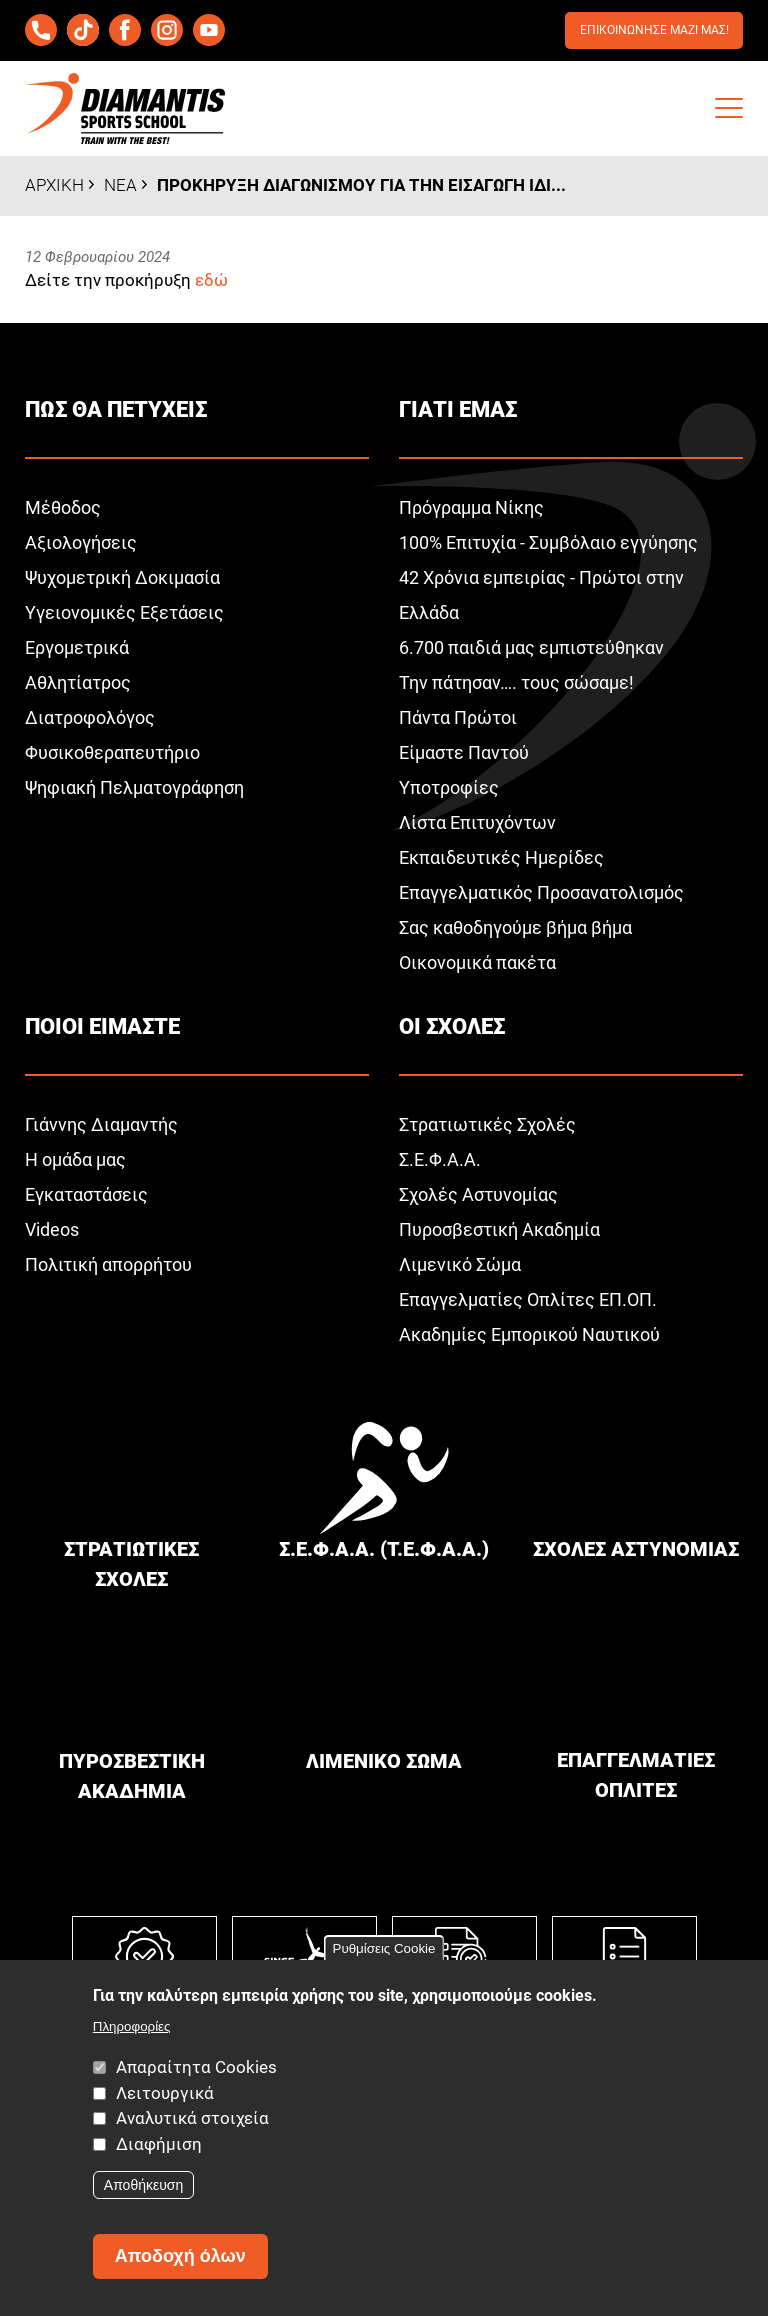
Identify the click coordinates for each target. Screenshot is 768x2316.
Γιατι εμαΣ (458, 411)
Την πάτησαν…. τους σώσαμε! (516, 684)
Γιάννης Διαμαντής (101, 1126)
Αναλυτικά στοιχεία (192, 2118)
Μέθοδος (63, 509)
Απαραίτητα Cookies (196, 2067)
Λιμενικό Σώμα (460, 1266)
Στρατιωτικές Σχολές (487, 1126)
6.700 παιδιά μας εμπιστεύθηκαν (531, 649)
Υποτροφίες (449, 789)
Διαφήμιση (159, 2144)
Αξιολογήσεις (81, 544)
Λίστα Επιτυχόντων (477, 824)
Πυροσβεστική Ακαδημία (499, 1231)
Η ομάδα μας (75, 1161)
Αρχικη (54, 186)
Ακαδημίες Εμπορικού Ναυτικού (529, 1336)
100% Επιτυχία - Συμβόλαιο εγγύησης (548, 544)
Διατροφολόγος (90, 719)
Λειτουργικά (165, 2093)
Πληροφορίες (132, 2026)
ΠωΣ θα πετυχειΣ (116, 411)
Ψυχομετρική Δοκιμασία (122, 579)
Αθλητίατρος (78, 684)
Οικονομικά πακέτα (477, 964)
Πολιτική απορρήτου (108, 1266)
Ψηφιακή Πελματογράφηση (134, 789)
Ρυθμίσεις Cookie (384, 1948)
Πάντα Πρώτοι (458, 719)
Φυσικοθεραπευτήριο (112, 754)
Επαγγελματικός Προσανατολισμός (541, 894)
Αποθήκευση (143, 2185)
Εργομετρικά (77, 649)
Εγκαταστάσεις (86, 1196)
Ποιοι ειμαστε (102, 1028)
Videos (52, 1231)
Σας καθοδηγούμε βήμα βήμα (515, 929)
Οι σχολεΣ (452, 1028)
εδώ (213, 282)
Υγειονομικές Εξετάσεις (124, 614)
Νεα (120, 186)
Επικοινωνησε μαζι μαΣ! (653, 31)
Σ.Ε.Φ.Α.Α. (440, 1161)
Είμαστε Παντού (464, 754)
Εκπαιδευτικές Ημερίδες (501, 859)
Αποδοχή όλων (180, 2256)
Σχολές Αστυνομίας (478, 1196)
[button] (729, 110)
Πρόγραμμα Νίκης (471, 509)
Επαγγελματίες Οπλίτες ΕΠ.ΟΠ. (528, 1301)
